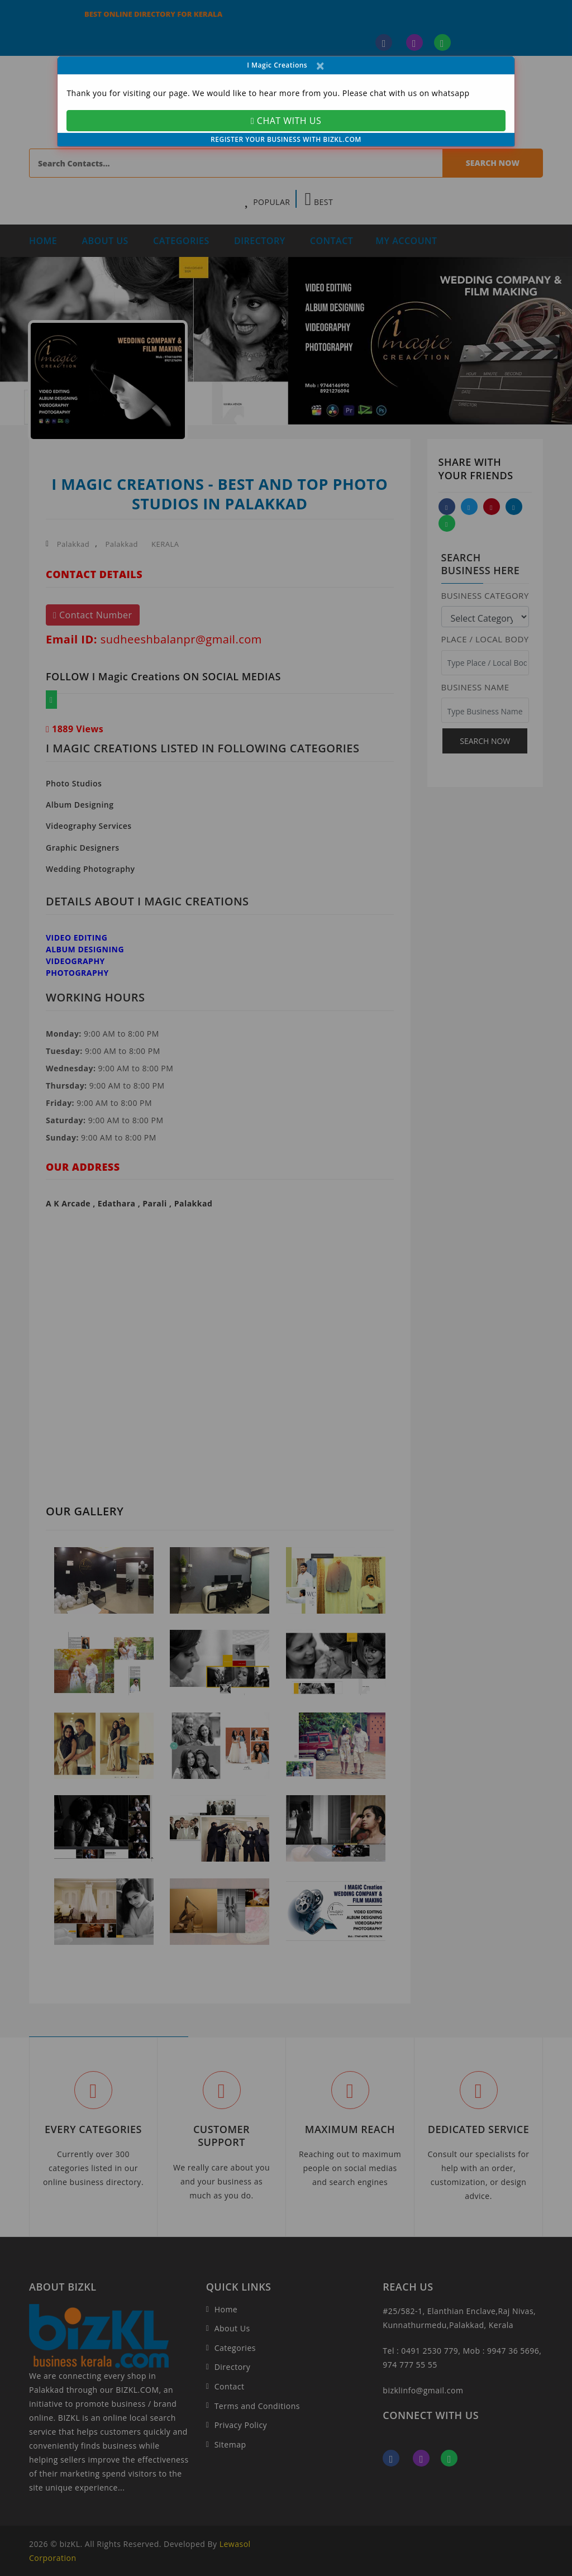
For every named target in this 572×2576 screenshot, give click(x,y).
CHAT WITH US (286, 121)
